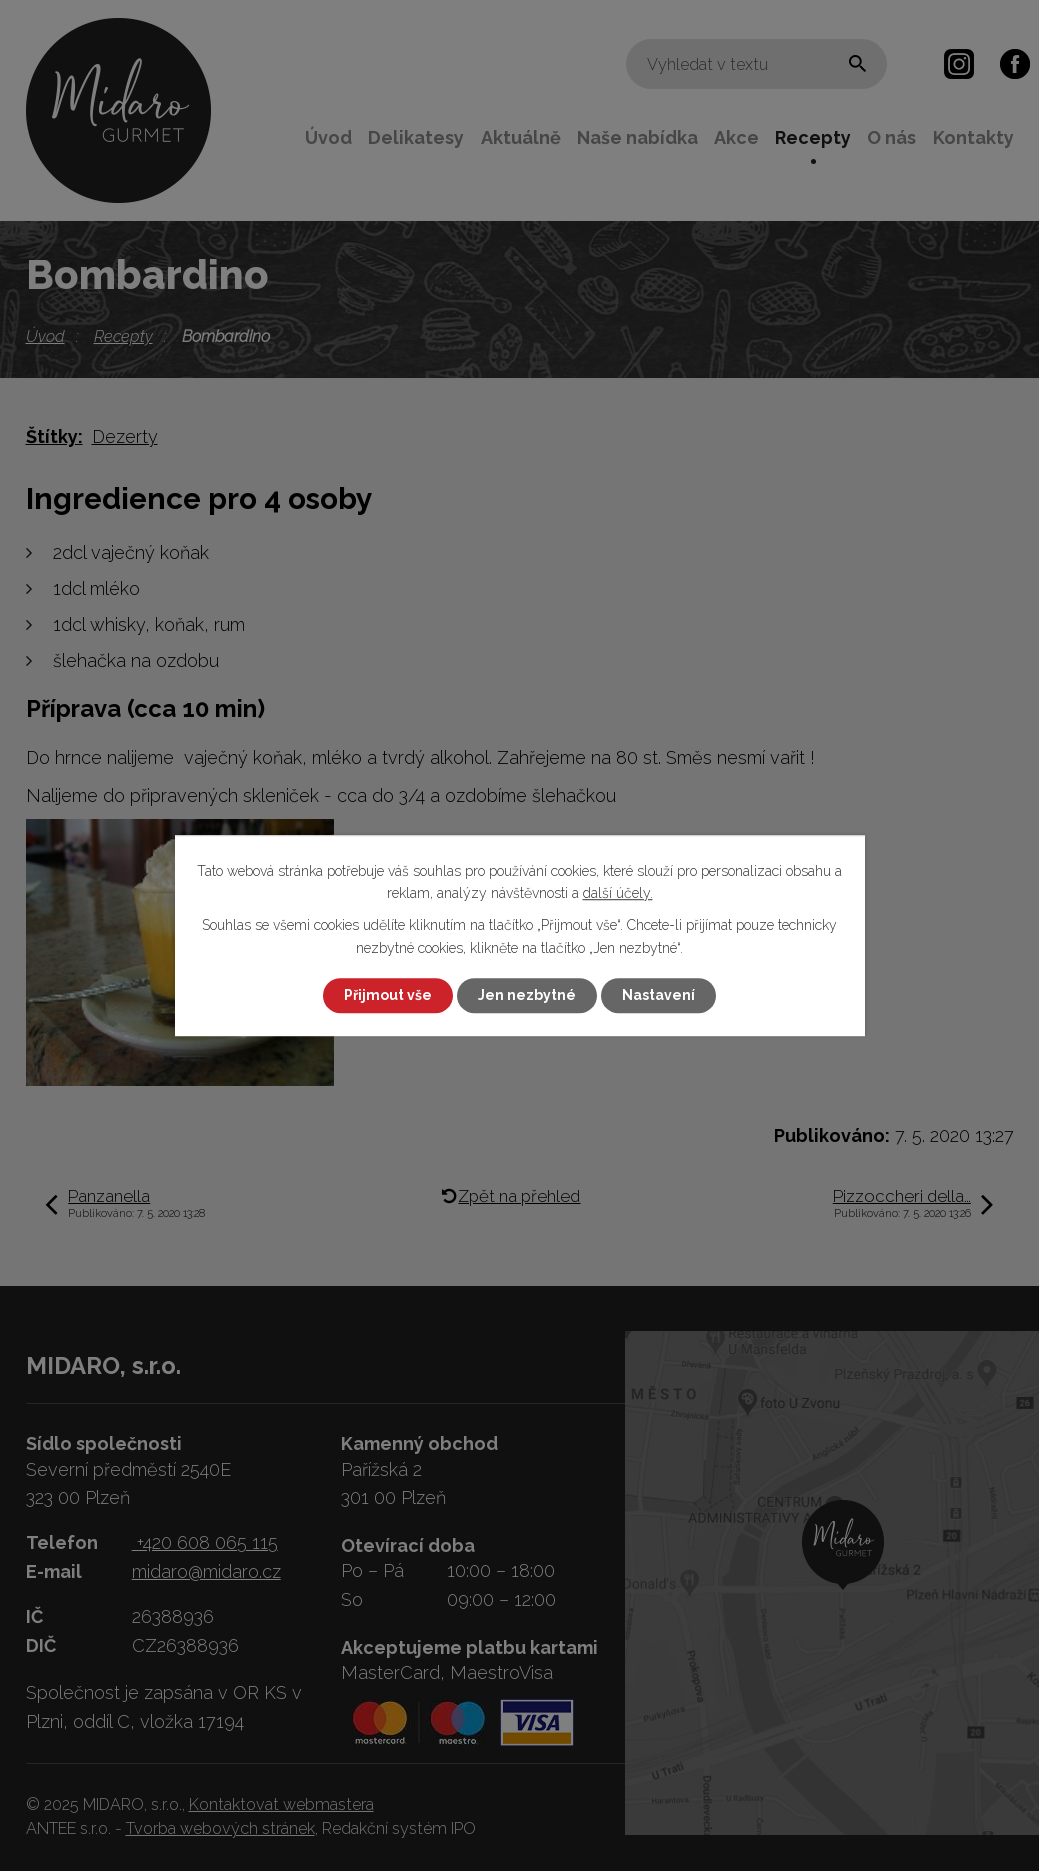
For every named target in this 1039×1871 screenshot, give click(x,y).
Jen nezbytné (527, 995)
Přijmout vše (388, 995)
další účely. (618, 893)
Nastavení (658, 995)
